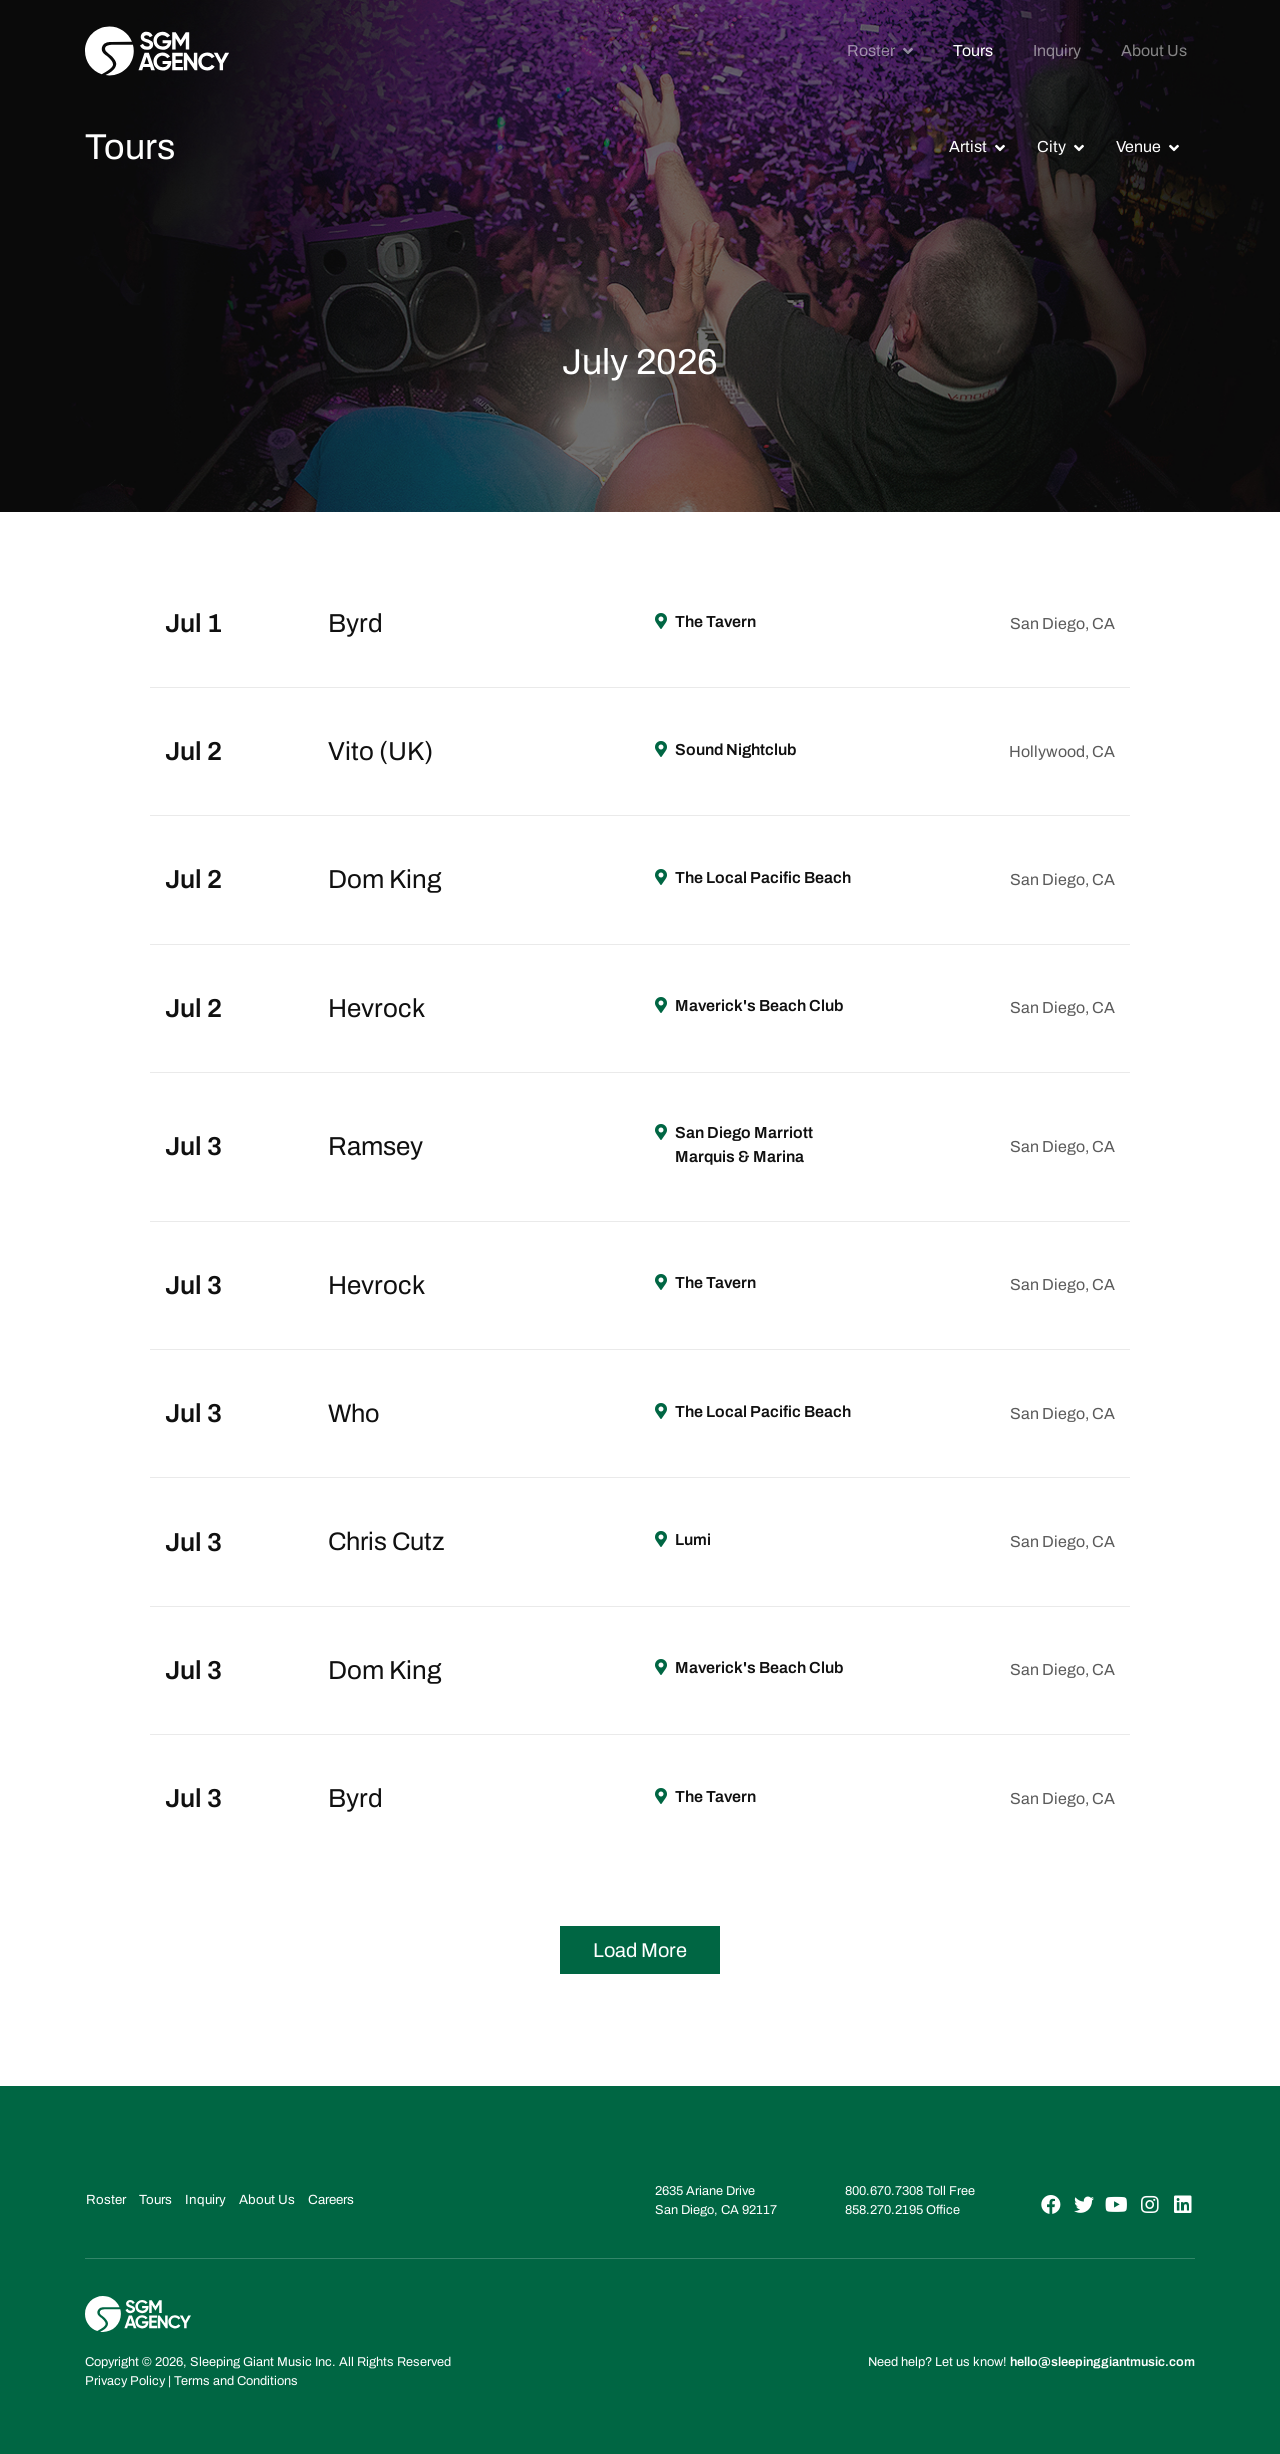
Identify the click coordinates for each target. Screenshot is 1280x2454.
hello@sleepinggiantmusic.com (1102, 2361)
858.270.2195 (884, 2210)
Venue (1138, 146)
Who (355, 1413)
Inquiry (1057, 50)
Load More (640, 1950)
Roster (871, 50)
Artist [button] (968, 146)
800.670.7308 (884, 2191)
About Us (1154, 50)
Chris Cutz (389, 1541)
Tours (973, 50)
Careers (318, 2199)
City (1051, 146)
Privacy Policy (125, 2380)
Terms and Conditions (236, 2380)
